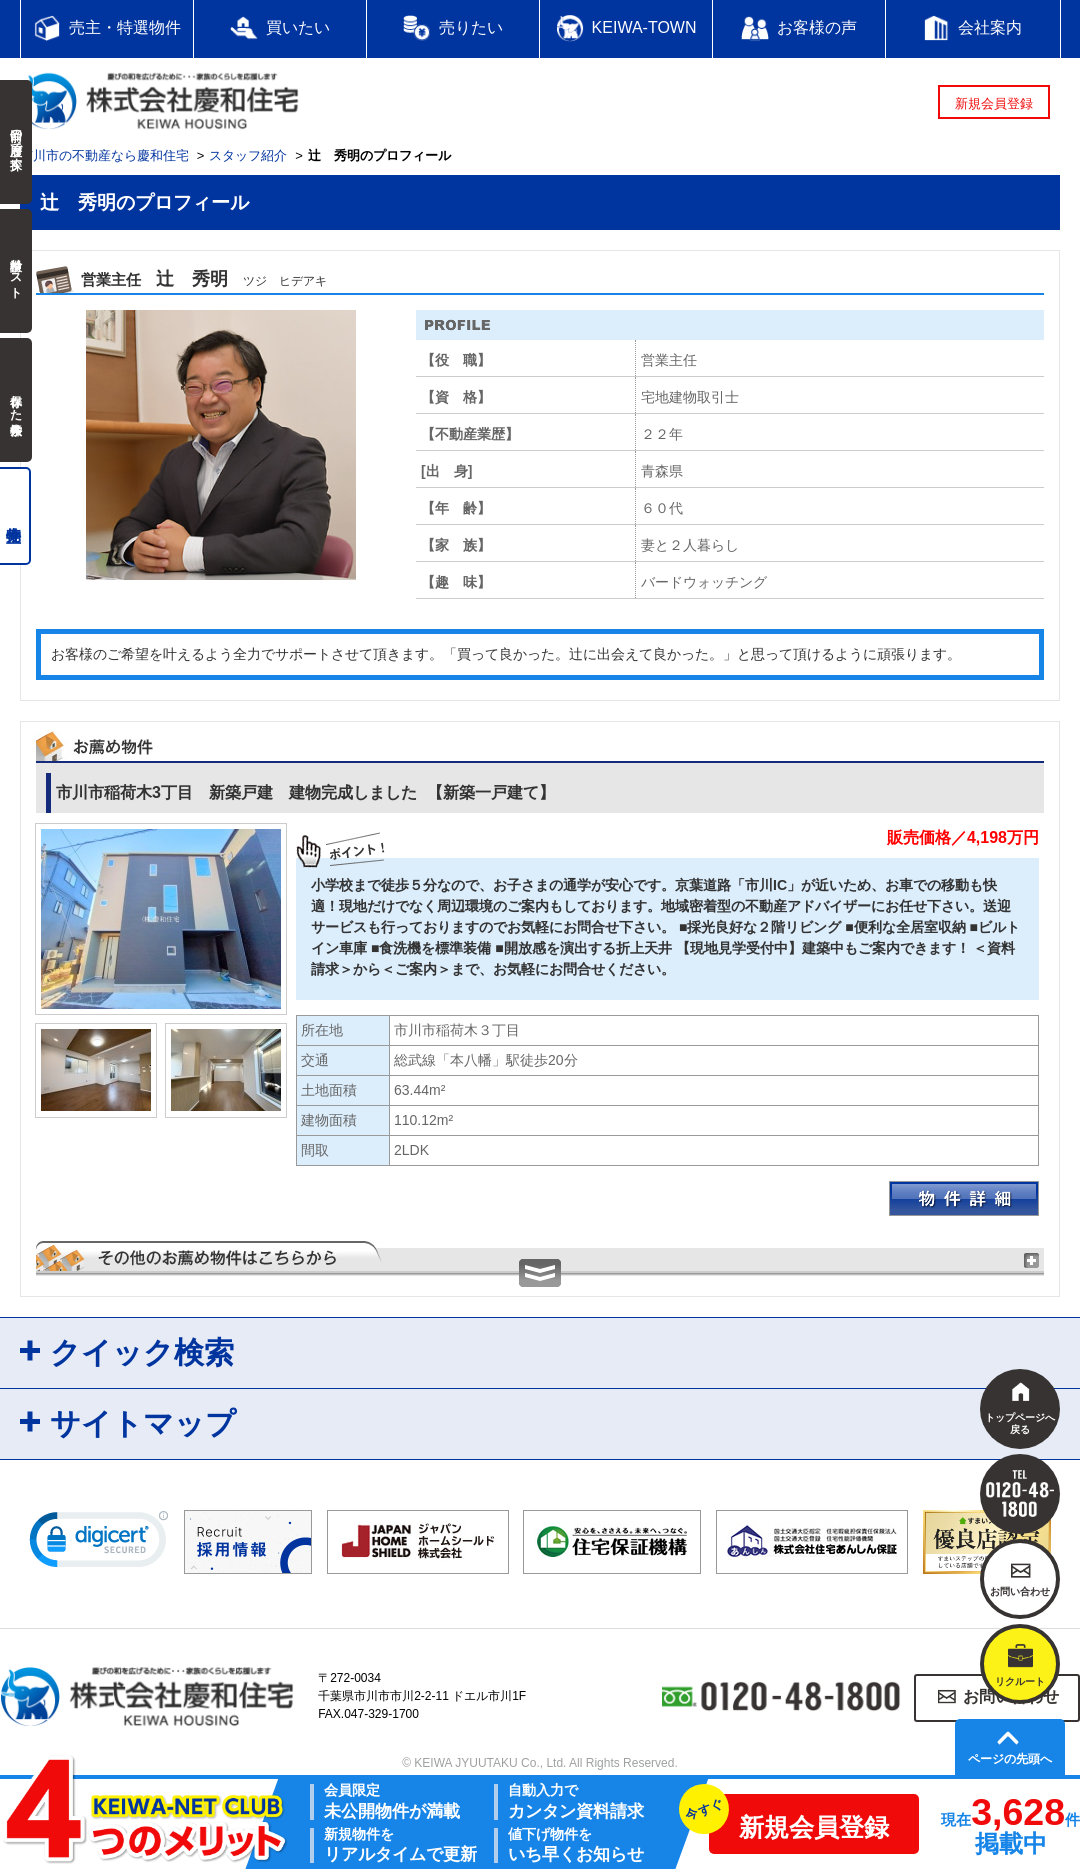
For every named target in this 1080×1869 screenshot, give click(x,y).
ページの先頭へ (1010, 1759)
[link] (99, 1544)
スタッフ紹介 (248, 155)
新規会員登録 (994, 103)
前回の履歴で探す (16, 142)
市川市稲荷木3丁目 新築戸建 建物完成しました (305, 792)
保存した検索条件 (16, 400)
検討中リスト (16, 271)
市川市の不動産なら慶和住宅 (104, 155)
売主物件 (15, 516)
